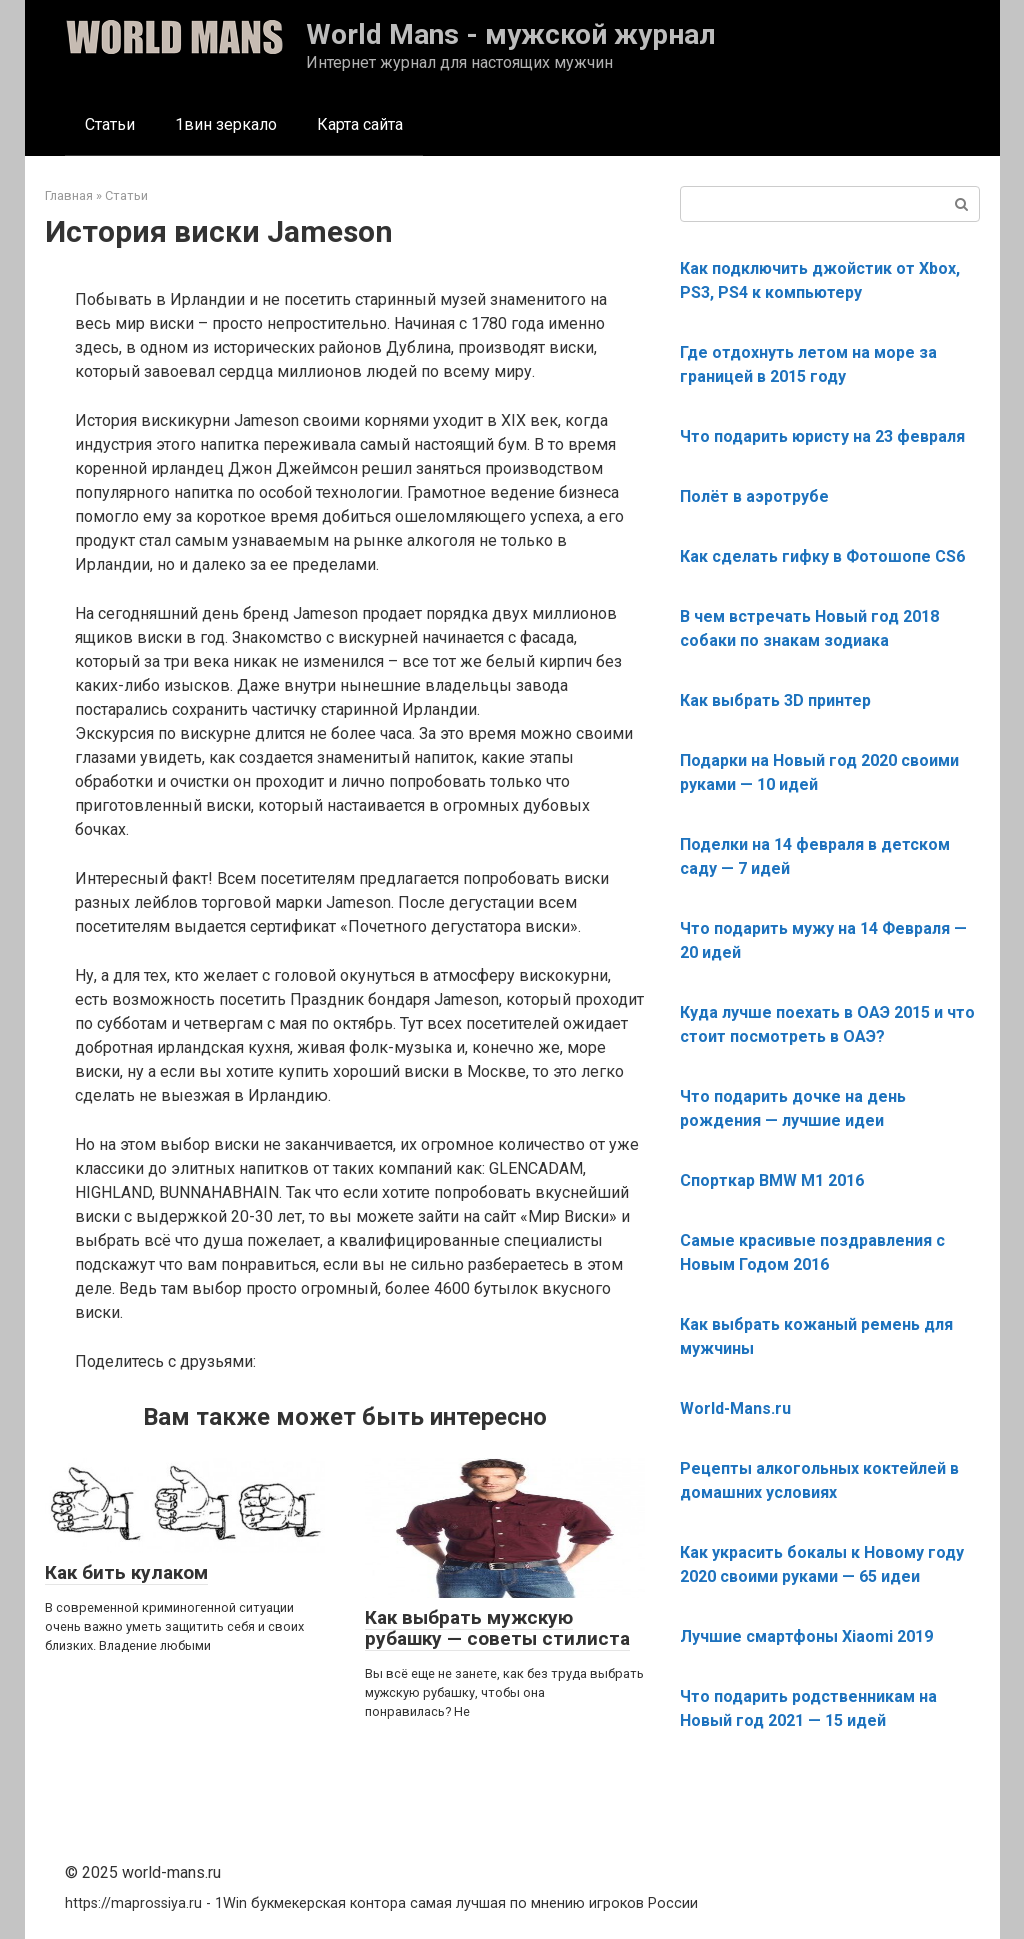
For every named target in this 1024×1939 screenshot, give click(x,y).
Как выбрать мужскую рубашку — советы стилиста (497, 1628)
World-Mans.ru (735, 1408)
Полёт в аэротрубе (754, 496)
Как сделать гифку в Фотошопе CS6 (822, 556)
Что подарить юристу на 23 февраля (822, 436)
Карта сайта (360, 124)
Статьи (110, 124)
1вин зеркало (226, 124)
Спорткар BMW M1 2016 (772, 1180)
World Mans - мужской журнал (511, 34)
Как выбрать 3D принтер (775, 700)
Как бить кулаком (126, 1572)
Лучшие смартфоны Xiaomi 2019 (806, 1636)
